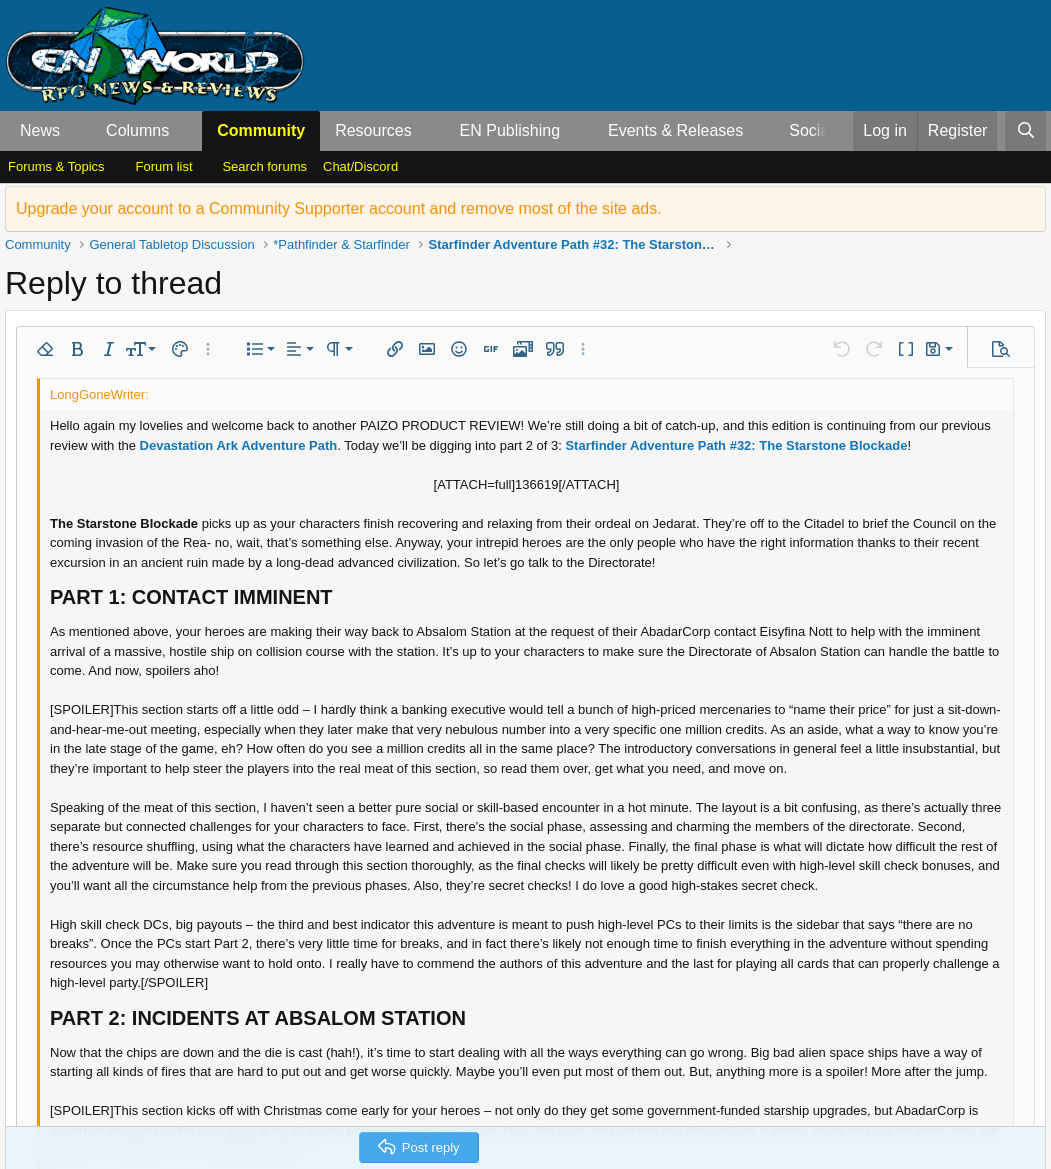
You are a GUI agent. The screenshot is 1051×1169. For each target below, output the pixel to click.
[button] (76, 131)
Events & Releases (675, 130)
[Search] (1025, 131)
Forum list (163, 166)
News (40, 130)
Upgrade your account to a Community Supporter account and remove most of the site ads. (339, 208)
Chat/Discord (360, 166)
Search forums (264, 166)
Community (261, 130)
